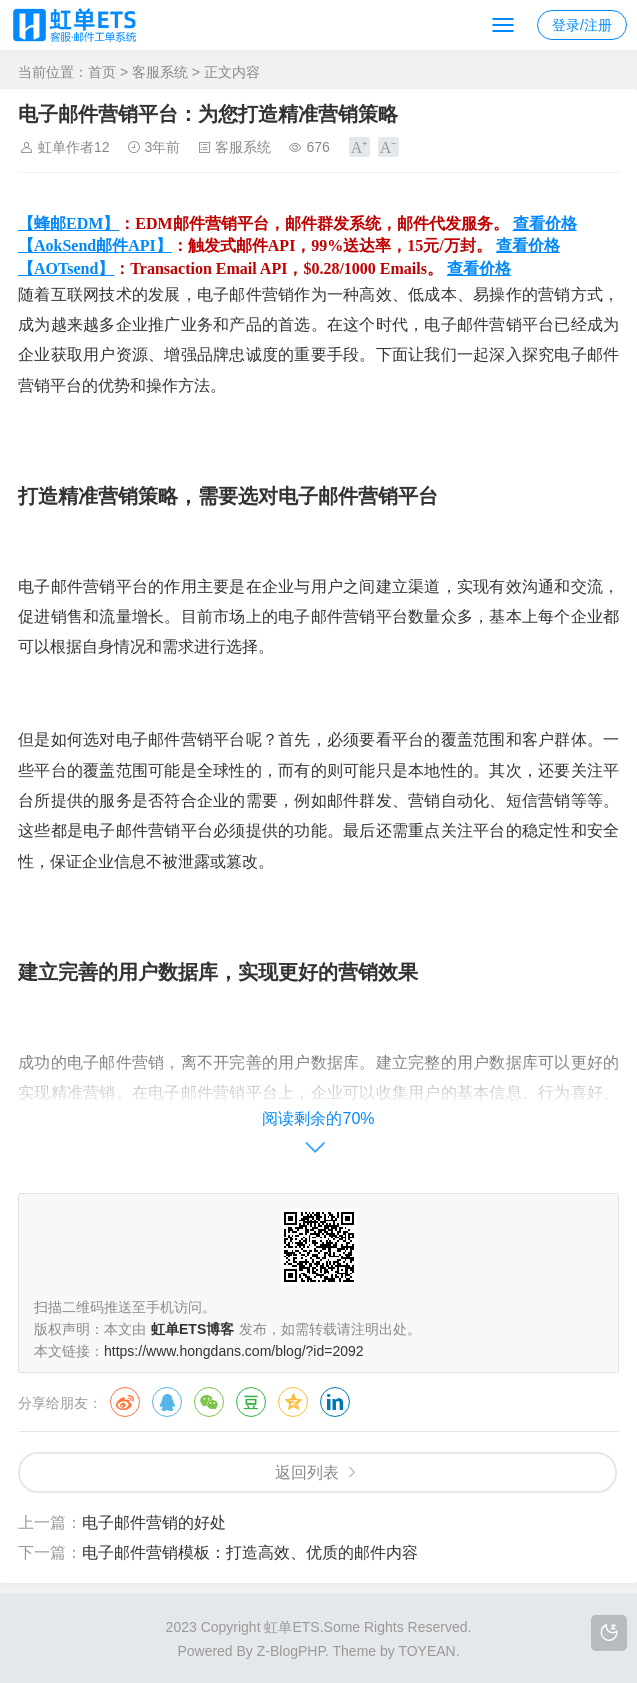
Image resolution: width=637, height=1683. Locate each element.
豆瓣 (251, 1402)
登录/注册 (582, 25)
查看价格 (545, 223)
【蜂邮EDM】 (68, 223)
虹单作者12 (74, 147)
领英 (335, 1402)
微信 (209, 1402)
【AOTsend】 (66, 268)
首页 (102, 72)
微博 (125, 1402)
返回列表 (307, 1472)
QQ (167, 1402)
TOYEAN (426, 1651)
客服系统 (160, 72)
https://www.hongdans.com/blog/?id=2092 (234, 1351)
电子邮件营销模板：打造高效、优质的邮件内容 (250, 1552)
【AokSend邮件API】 (95, 245)
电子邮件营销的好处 (154, 1522)
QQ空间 (293, 1402)
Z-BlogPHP (291, 1651)
